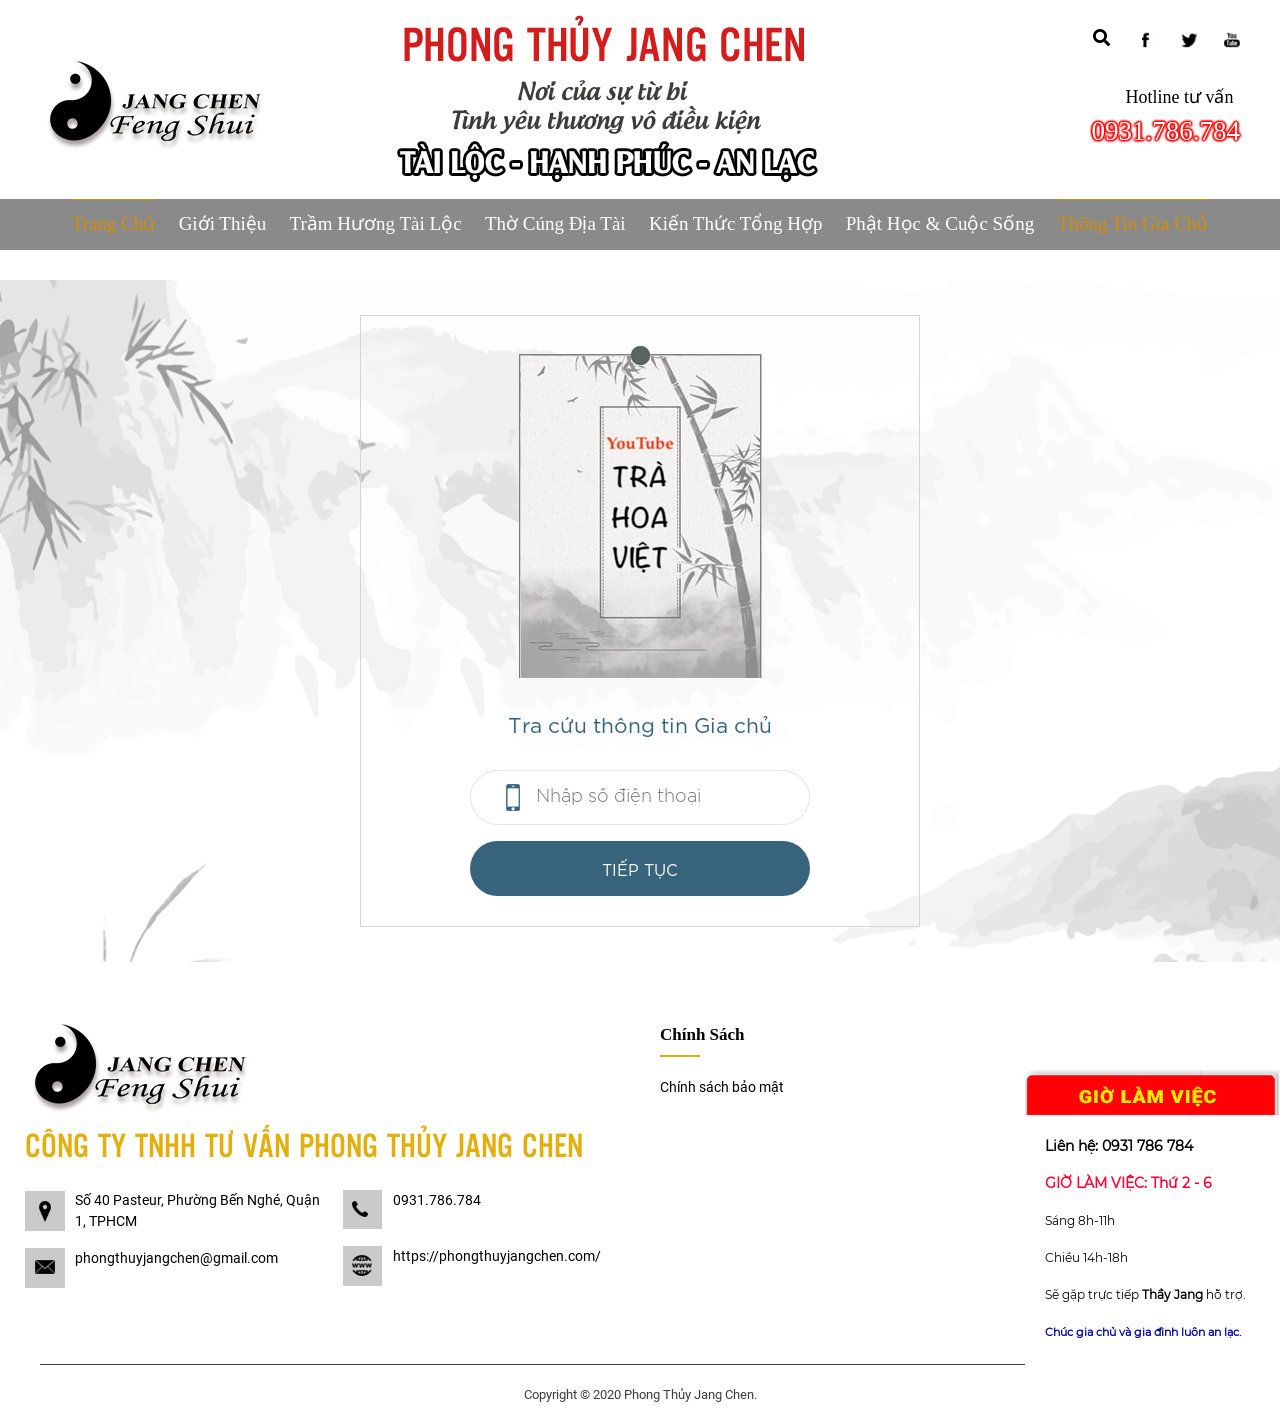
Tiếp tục (640, 868)
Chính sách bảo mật (722, 1087)
